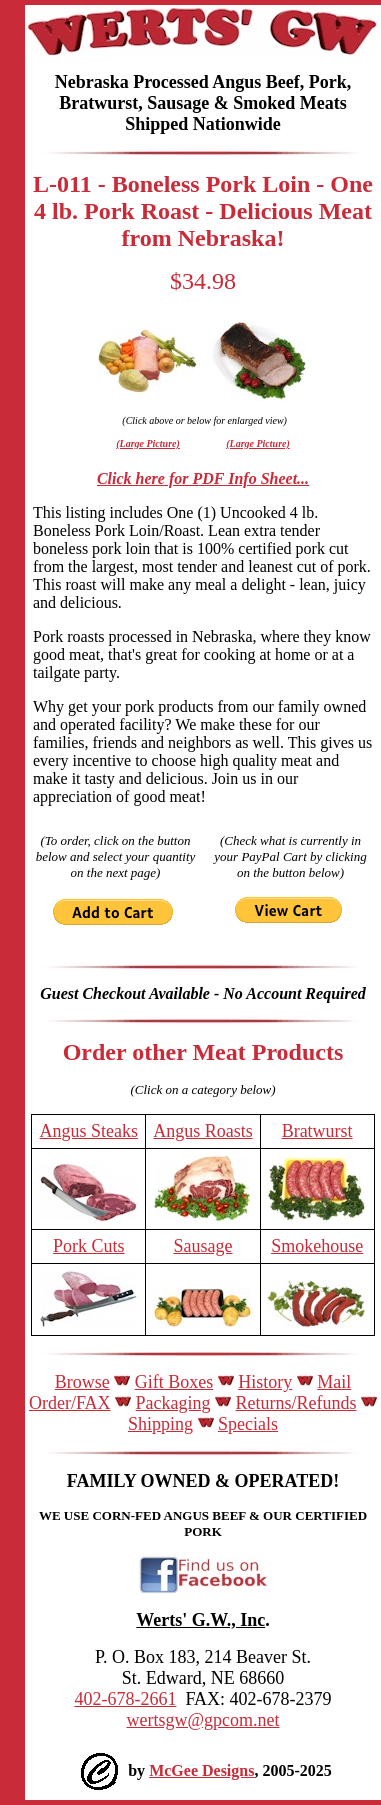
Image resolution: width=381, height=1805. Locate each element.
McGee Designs (201, 1770)
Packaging (173, 1403)
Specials (248, 1424)
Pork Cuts (89, 1246)
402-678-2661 (125, 1699)
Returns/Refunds (296, 1403)
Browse (82, 1382)
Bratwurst (317, 1131)
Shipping (160, 1424)
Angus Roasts (203, 1131)
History (265, 1382)
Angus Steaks (89, 1131)
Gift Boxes (174, 1382)
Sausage (203, 1246)
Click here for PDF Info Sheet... (203, 478)
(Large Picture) (148, 443)
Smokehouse (317, 1246)
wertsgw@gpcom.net (202, 1720)
